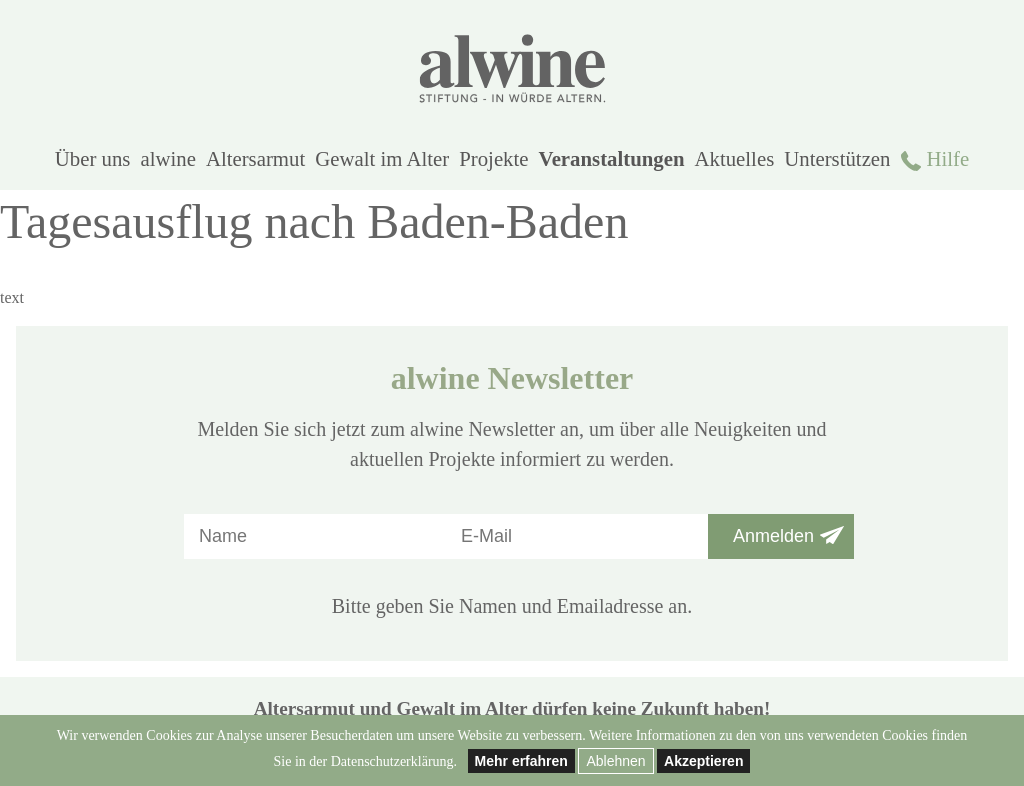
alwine (167, 158)
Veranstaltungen (612, 158)
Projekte (493, 158)
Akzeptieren (703, 761)
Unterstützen (837, 158)
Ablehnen (615, 761)
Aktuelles (735, 158)
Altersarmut (255, 158)
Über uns (93, 158)
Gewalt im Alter (382, 158)
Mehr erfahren (521, 761)
